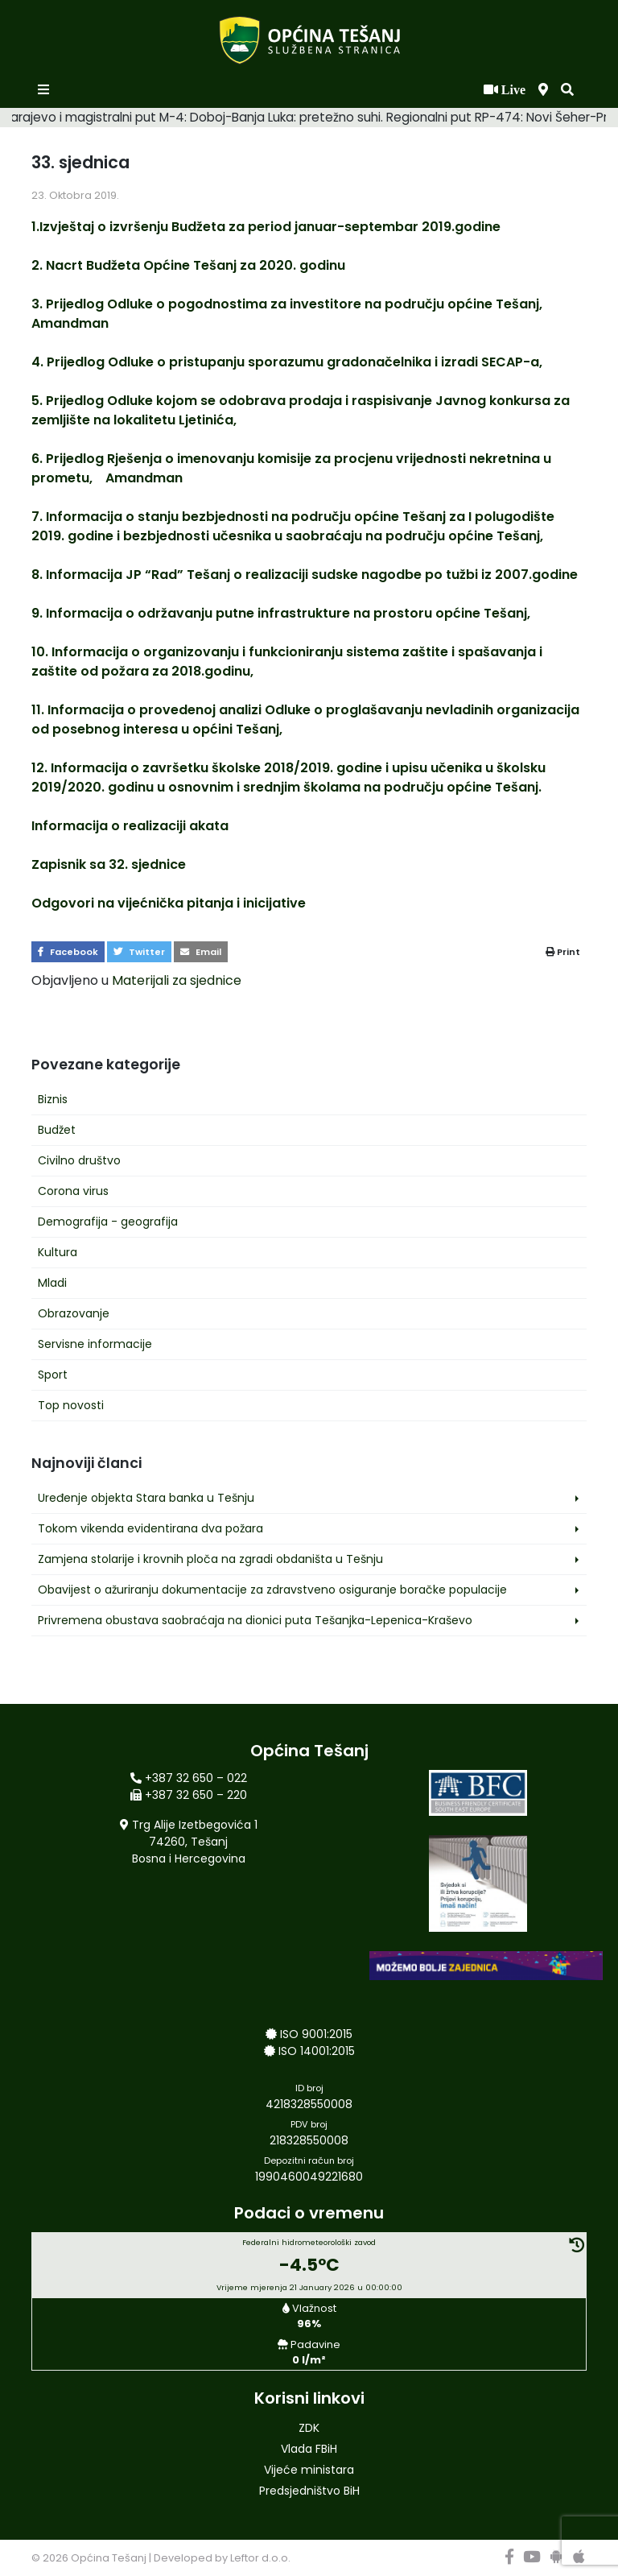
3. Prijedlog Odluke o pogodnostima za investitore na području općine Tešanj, (290, 304)
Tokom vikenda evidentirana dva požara (150, 1528)
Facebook (68, 951)
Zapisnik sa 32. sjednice (108, 864)
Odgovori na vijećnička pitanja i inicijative (168, 903)
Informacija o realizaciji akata (130, 826)
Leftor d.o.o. (260, 2558)
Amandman (70, 323)
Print (563, 951)
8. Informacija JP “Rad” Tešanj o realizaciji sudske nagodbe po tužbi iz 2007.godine (304, 574)
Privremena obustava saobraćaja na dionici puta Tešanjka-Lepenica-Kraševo (255, 1620)
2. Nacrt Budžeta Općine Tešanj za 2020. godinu (188, 265)
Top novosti (71, 1405)
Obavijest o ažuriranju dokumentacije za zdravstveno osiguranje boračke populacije (272, 1590)
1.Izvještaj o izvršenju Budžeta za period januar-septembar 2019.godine (266, 226)
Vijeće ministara (309, 2470)
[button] (567, 90)
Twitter (139, 951)
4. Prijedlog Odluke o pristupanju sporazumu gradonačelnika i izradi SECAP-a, (286, 362)
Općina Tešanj (108, 2558)
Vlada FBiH (309, 2449)
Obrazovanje (73, 1313)
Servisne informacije (95, 1344)
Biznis (53, 1099)
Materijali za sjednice (176, 980)
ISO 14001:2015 (316, 2051)
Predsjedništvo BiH (309, 2491)
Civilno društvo (79, 1160)
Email (200, 951)
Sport (53, 1375)
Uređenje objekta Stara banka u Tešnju (146, 1498)
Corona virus (73, 1191)
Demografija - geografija (108, 1222)
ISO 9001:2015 (316, 2034)
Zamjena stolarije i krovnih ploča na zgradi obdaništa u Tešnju (210, 1559)
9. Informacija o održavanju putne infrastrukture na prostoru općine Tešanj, (280, 613)
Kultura (57, 1252)
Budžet (57, 1130)
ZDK (309, 2428)
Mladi (52, 1283)
